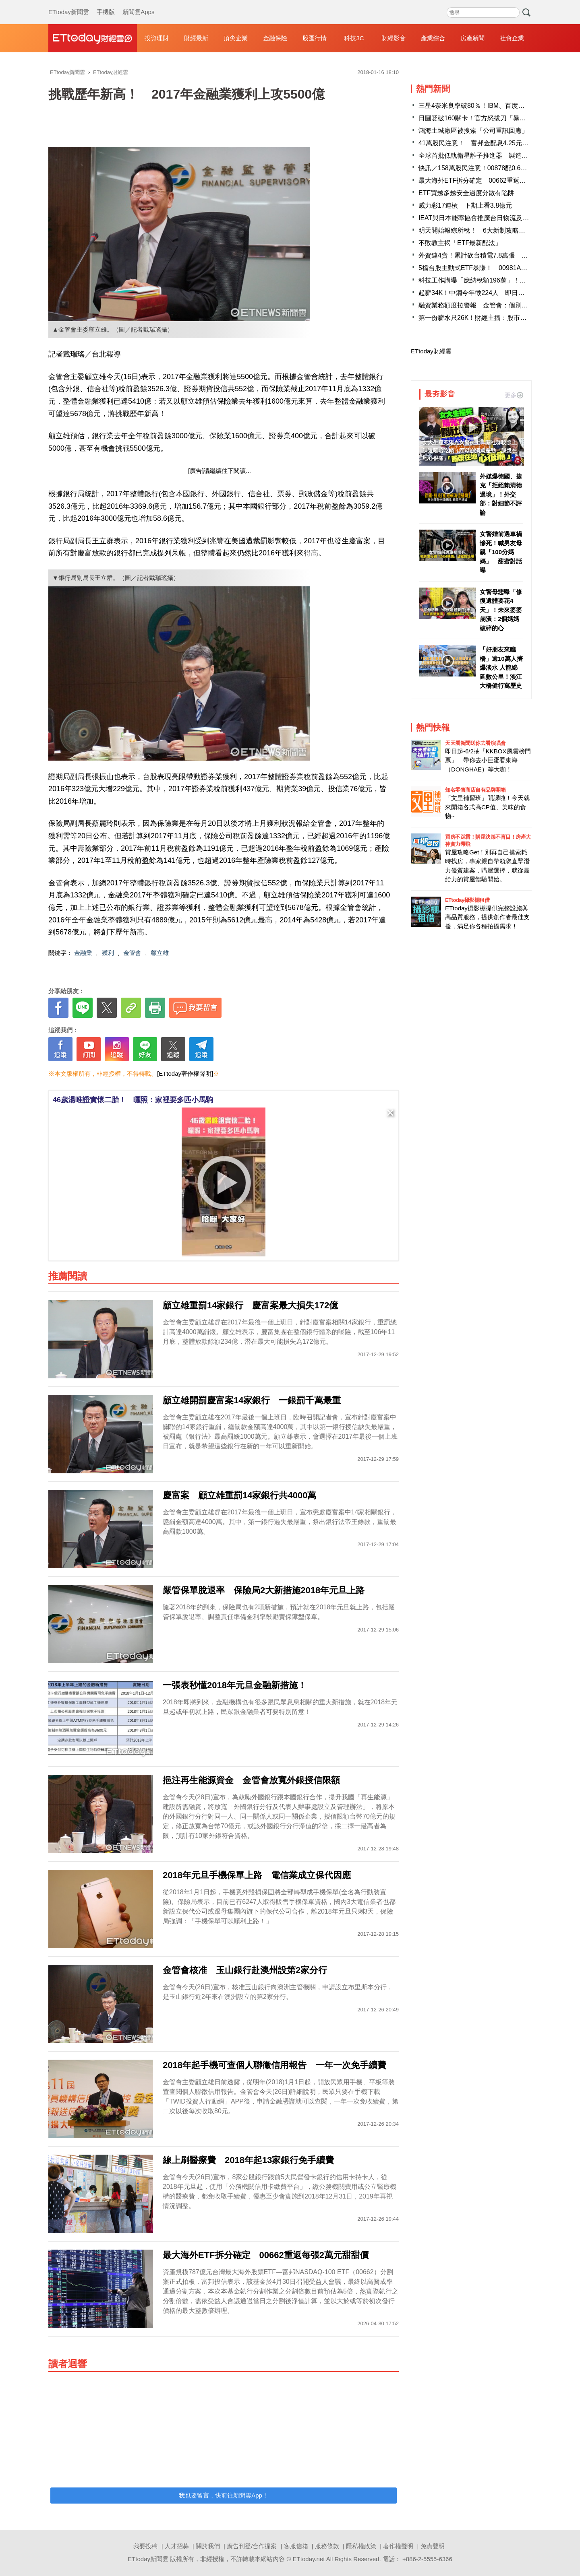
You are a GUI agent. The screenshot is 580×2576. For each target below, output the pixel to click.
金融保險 (275, 38)
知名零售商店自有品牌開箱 (475, 790)
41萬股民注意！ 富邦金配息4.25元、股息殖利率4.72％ (499, 143)
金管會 (132, 952)
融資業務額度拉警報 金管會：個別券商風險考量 (489, 305)
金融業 (83, 952)
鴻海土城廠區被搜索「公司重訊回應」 (473, 130)
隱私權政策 (361, 2546)
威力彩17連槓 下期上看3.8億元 (465, 205)
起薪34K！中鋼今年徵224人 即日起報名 (477, 292)
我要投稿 (145, 2546)
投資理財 (157, 38)
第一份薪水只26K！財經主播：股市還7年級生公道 (490, 317)
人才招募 (177, 2546)
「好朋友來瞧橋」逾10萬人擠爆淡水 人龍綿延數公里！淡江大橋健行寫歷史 (501, 667)
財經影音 (393, 38)
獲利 (108, 952)
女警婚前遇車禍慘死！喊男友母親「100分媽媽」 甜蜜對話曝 (501, 551)
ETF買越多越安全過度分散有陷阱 (466, 193)
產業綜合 (433, 38)
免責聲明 (432, 2546)
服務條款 (327, 2546)
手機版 (106, 4)
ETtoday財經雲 (431, 351)
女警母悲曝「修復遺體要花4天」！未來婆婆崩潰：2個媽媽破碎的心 (501, 609)
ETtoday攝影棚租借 (467, 900)
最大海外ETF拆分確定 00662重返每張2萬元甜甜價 (493, 180)
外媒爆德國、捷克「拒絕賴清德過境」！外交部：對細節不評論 (501, 494)
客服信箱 (296, 2546)
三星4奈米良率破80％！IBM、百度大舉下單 (481, 105)
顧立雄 (160, 952)
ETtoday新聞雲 (68, 4)
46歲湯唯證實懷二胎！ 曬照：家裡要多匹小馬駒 (133, 1100)
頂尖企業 (236, 38)
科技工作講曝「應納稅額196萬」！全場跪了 (481, 280)
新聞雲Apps (138, 4)
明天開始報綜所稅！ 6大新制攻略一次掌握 (481, 230)
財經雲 (92, 38)
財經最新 (196, 38)
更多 (514, 395)
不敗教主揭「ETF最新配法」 (459, 242)
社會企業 (512, 38)
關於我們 (208, 2546)
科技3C (354, 38)
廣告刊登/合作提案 (252, 2546)
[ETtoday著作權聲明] (185, 1073)
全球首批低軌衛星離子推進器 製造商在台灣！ (486, 155)
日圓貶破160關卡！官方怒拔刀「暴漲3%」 (480, 118)
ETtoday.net (309, 2558)
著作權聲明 (398, 2546)
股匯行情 (314, 38)
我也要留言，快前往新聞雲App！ (223, 2495)
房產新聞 (472, 38)
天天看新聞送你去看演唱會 (475, 743)
